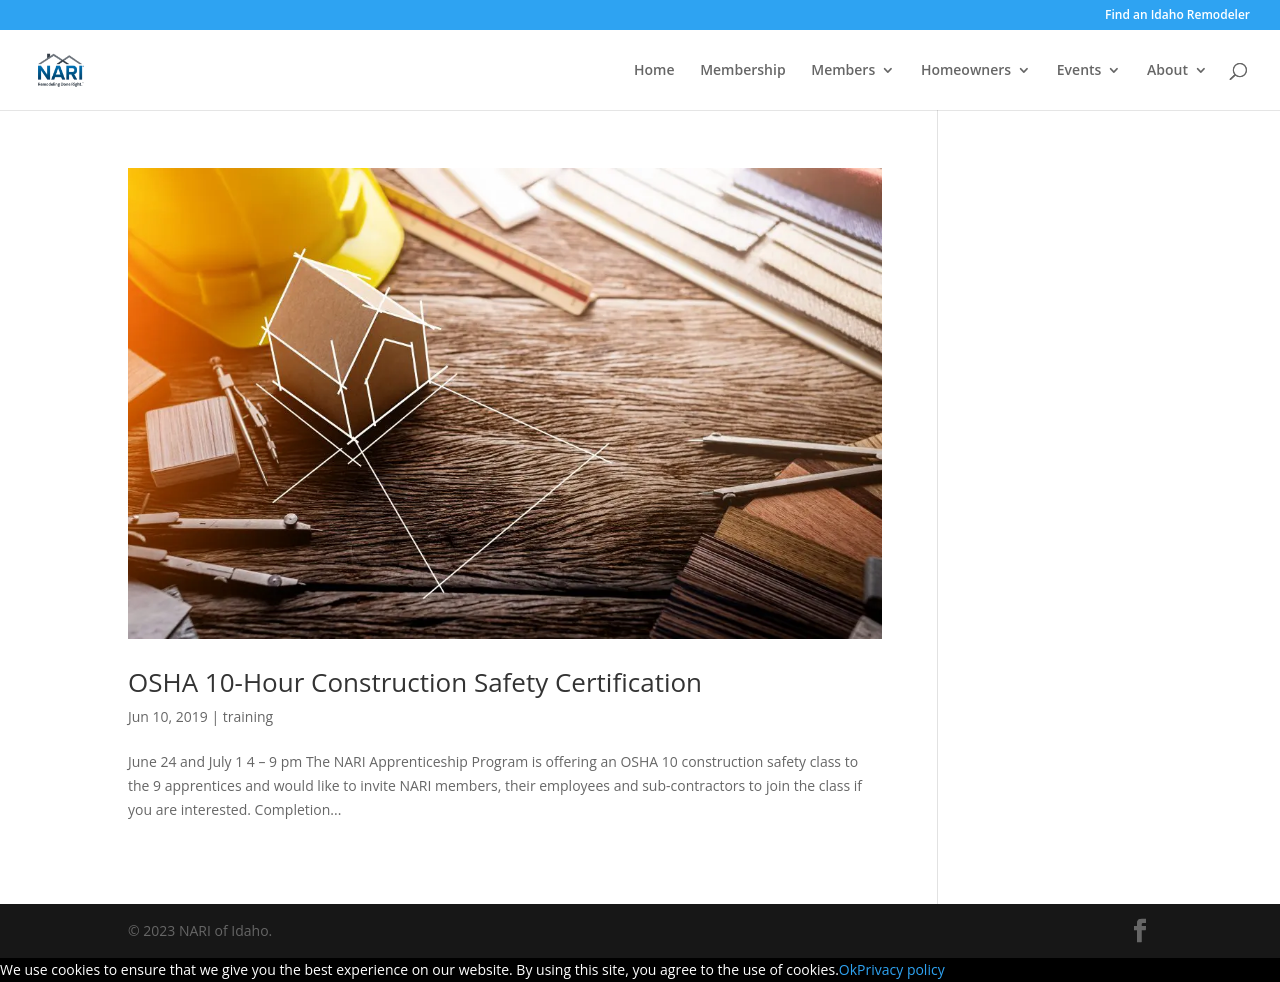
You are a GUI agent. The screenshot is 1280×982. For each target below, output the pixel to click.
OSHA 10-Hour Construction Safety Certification (415, 682)
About (1167, 71)
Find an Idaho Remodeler (1177, 16)
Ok (848, 969)
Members (843, 71)
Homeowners (966, 71)
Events (1079, 71)
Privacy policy (901, 969)
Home (654, 71)
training (248, 716)
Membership (742, 71)
